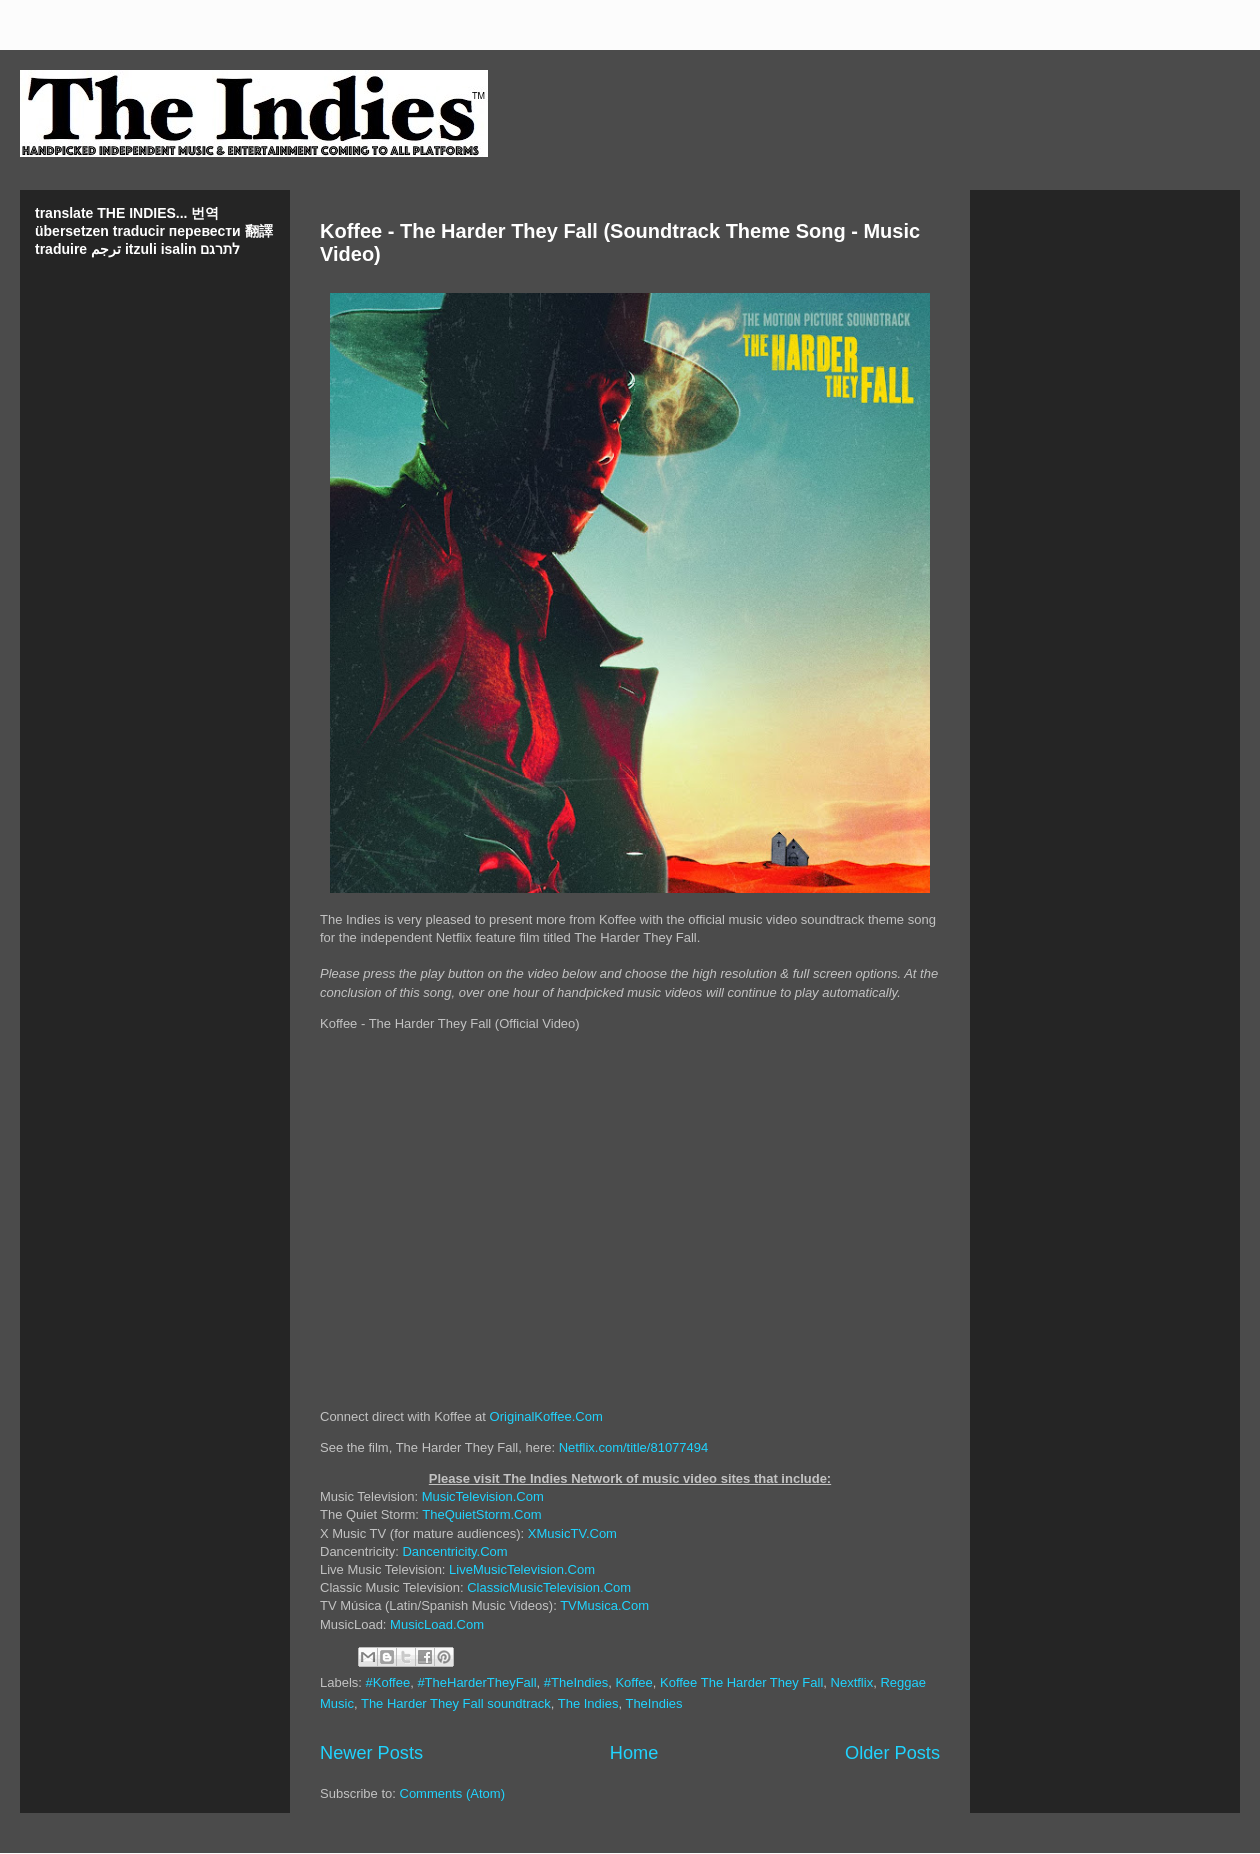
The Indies (588, 1703)
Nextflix (852, 1682)
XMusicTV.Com (572, 1533)
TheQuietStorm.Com (481, 1514)
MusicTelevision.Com (483, 1496)
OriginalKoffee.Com (546, 1416)
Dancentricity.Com (454, 1551)
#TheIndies (576, 1682)
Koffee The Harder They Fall (741, 1682)
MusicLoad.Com (437, 1624)
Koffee (633, 1682)
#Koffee (388, 1682)
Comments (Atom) (452, 1793)
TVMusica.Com (604, 1605)
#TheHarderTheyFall (476, 1682)
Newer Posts (371, 1753)
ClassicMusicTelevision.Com (549, 1587)
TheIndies (653, 1703)
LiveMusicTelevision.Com (522, 1569)
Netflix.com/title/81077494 (634, 1447)
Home (634, 1753)
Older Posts (892, 1753)
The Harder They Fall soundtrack (456, 1703)
